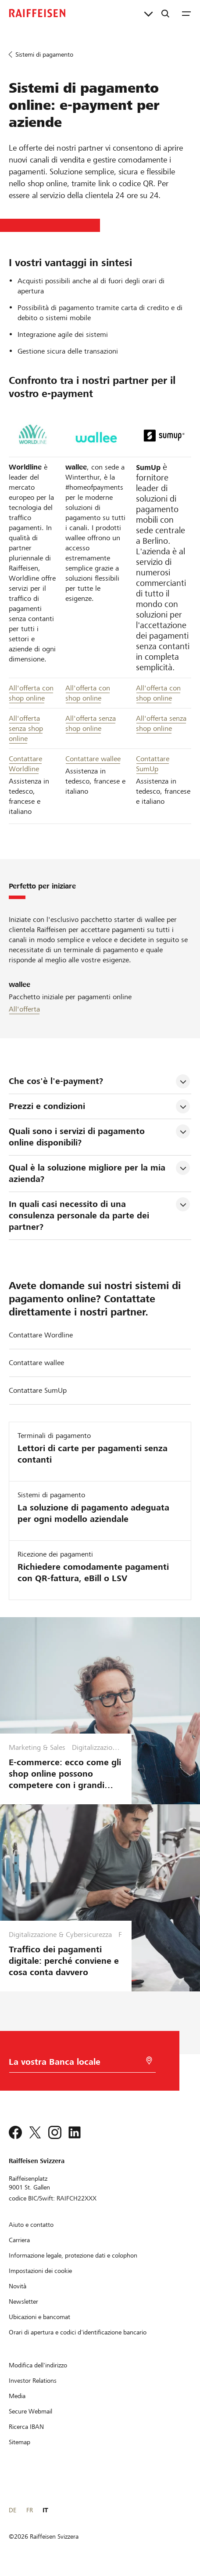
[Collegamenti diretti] (148, 13)
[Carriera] (19, 2240)
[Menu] (186, 13)
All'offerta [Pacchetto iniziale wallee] (24, 1009)
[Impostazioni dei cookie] (40, 2270)
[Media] (17, 2395)
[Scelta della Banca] (71, 2064)
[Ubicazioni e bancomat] (39, 2316)
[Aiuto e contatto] (31, 2224)
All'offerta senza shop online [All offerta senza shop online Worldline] (26, 728)
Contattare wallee (93, 759)
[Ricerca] (165, 13)
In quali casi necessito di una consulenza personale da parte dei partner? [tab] (80, 1215)
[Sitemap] (19, 2442)
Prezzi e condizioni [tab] (47, 1106)
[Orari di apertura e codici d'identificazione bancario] (77, 2332)
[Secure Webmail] (30, 2411)
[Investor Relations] (33, 2380)
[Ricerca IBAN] (26, 2426)
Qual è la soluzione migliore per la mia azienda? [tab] (88, 1173)
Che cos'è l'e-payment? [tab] (56, 1081)
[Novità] (17, 2286)
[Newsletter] (23, 2301)
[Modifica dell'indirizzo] (38, 2365)
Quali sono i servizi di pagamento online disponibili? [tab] (78, 1137)
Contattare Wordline (41, 1335)
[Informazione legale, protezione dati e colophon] (73, 2255)
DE (12, 2510)
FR (29, 2510)
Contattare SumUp (38, 1390)
